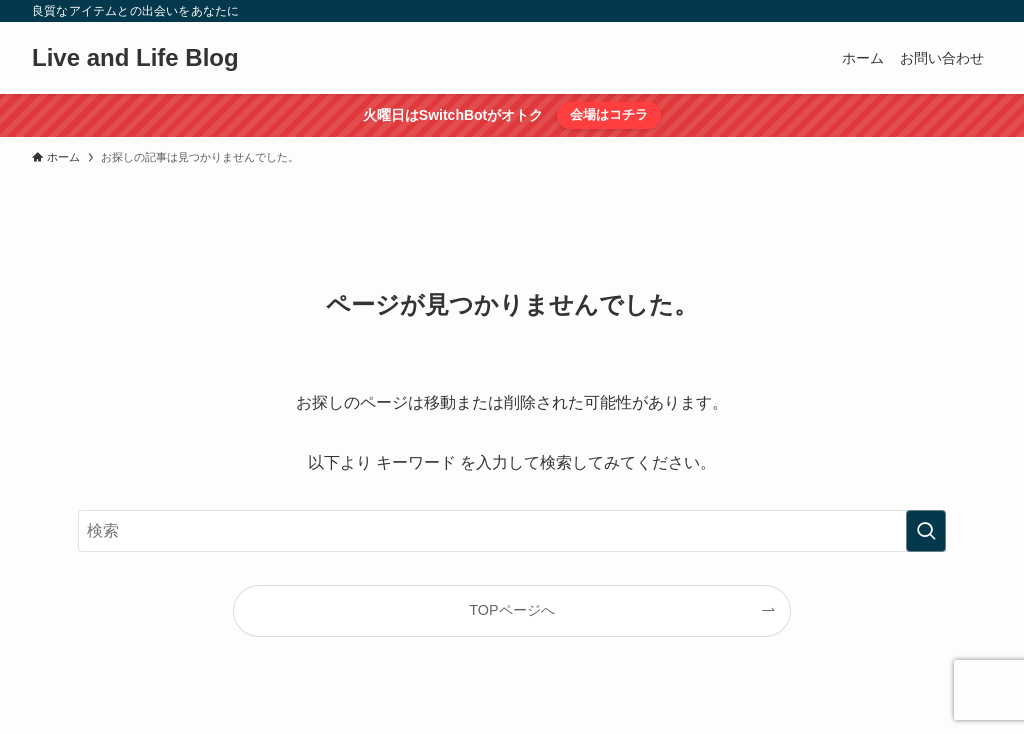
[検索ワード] (512, 531)
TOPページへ (511, 610)
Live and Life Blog (135, 58)
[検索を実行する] (926, 531)
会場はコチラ (609, 114)
